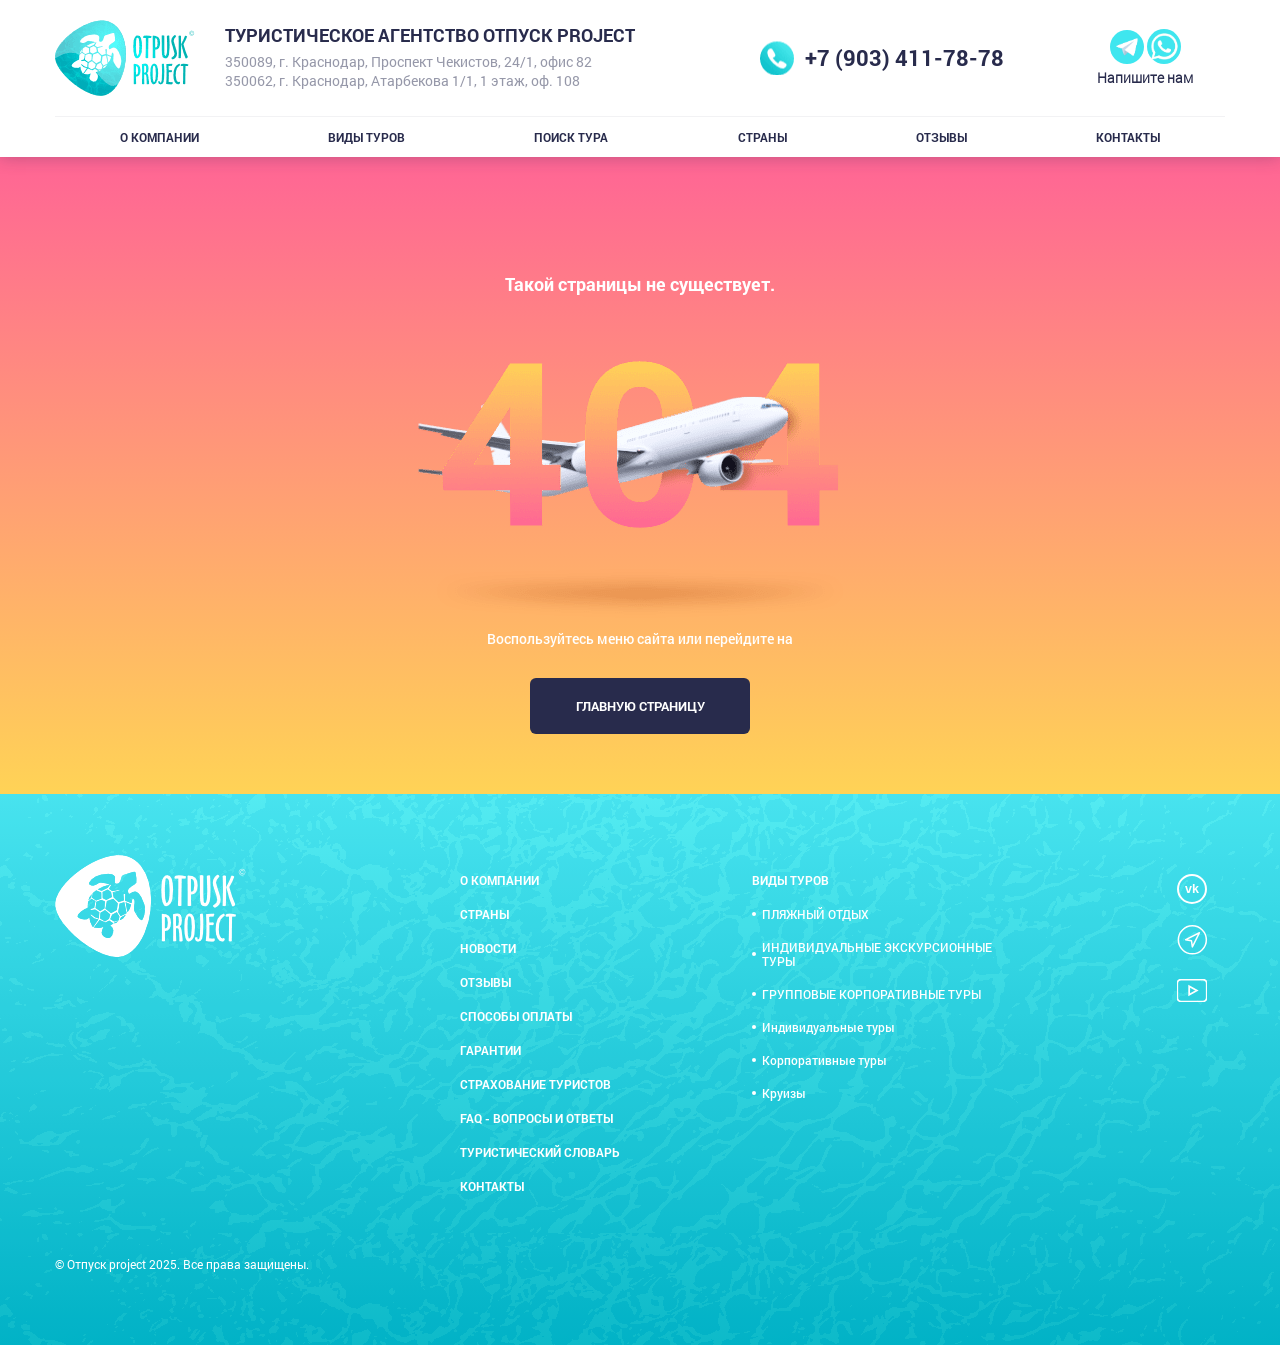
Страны (762, 137)
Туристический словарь (540, 1152)
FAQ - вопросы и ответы (536, 1118)
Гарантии (490, 1050)
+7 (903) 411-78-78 (904, 57)
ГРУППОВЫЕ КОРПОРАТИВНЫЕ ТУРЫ (871, 994)
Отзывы (941, 137)
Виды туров (366, 137)
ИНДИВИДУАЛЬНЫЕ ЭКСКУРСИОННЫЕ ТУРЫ (877, 954)
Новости (488, 948)
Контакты (1128, 137)
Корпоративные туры (824, 1060)
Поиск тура (571, 137)
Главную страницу (640, 706)
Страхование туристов (535, 1084)
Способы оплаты (516, 1016)
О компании (159, 137)
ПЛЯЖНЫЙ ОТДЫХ (815, 914)
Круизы (784, 1093)
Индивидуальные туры (828, 1027)
